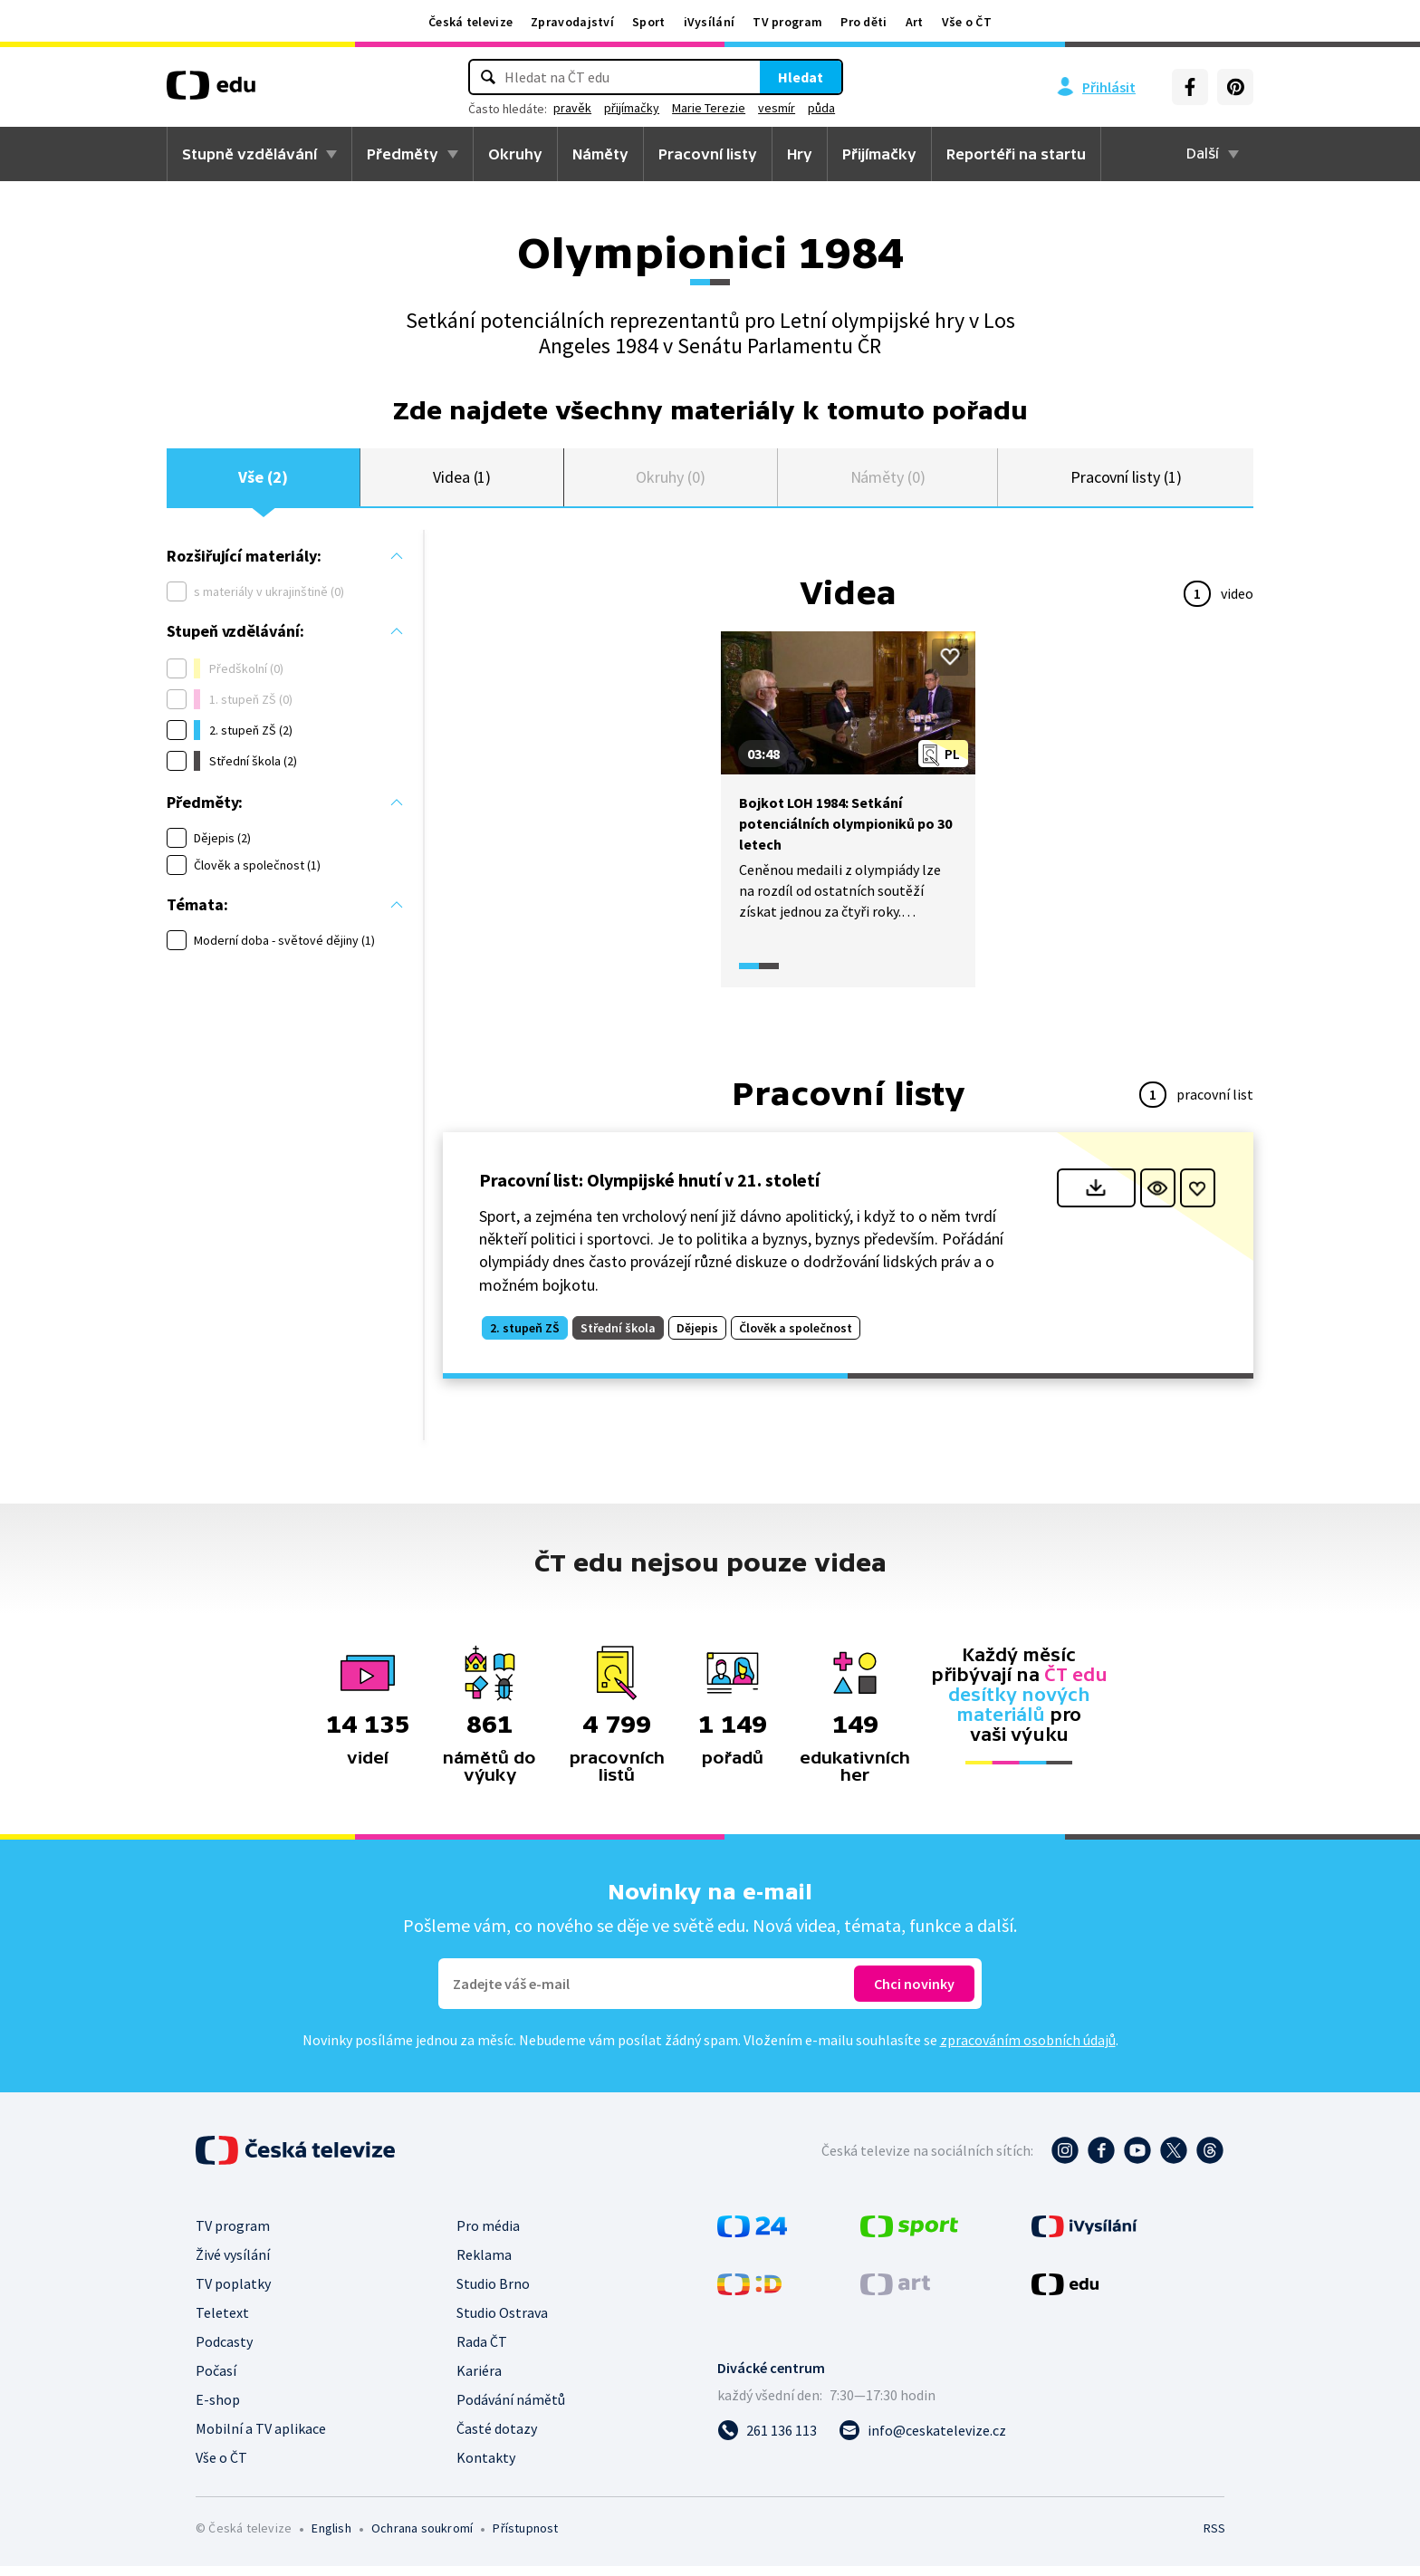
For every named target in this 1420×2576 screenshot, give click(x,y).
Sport (649, 22)
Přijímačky (879, 154)
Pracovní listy (707, 154)
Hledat (800, 77)
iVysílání (709, 22)
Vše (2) (263, 482)
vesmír (776, 108)
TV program (787, 22)
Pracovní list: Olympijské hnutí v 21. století (649, 1189)
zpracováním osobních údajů (1028, 2050)
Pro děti (863, 22)
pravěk (572, 108)
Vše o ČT (967, 22)
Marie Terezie (708, 108)
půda (821, 108)
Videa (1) (462, 482)
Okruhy (515, 154)
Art (915, 22)
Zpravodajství (572, 22)
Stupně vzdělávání (249, 154)
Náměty (600, 154)
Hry (799, 154)
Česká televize (470, 22)
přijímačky (631, 108)
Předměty (402, 154)
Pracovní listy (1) (1126, 482)
